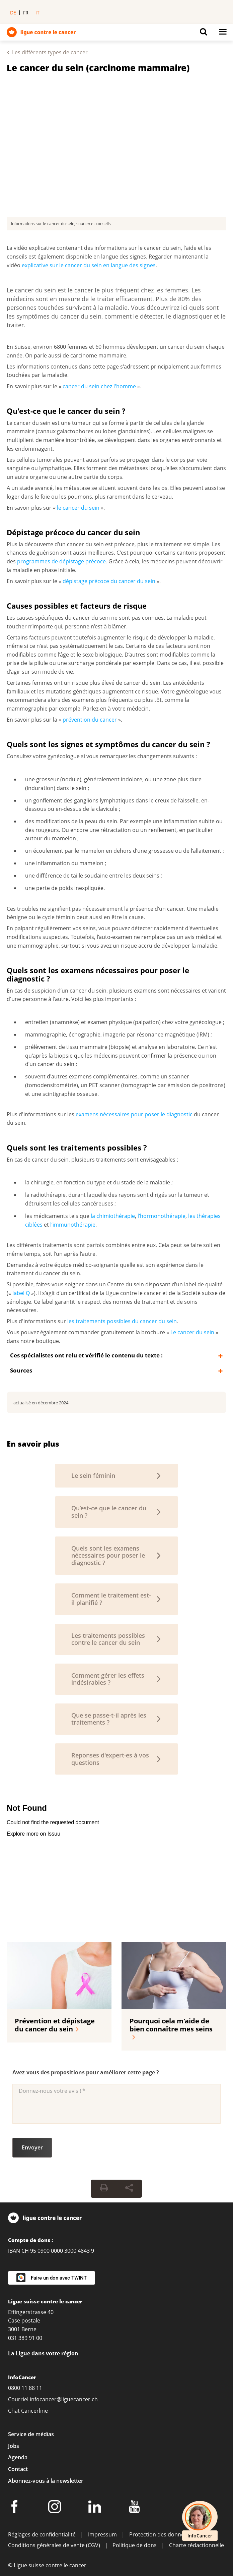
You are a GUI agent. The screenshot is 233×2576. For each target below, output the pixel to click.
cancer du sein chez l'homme (99, 386)
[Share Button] (129, 2188)
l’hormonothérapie (161, 1216)
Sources (21, 1370)
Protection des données (159, 2534)
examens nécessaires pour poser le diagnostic (134, 1114)
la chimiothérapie (113, 1216)
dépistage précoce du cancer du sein (109, 581)
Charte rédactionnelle (196, 2545)
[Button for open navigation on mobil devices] (222, 33)
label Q (21, 1293)
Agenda (17, 2457)
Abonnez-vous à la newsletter (45, 2480)
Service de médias (31, 2434)
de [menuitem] (13, 12)
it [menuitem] (37, 12)
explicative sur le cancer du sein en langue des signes (89, 265)
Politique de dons (134, 2545)
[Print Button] (103, 2188)
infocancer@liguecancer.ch (64, 2399)
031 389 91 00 (25, 2338)
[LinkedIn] (95, 2508)
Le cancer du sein (192, 1332)
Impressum (102, 2534)
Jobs (13, 2446)
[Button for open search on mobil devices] (203, 33)
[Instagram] (55, 2508)
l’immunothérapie (72, 1224)
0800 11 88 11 (25, 2388)
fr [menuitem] (25, 12)
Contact (18, 2469)
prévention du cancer (90, 719)
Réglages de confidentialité (42, 2534)
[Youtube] (135, 2508)
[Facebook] (15, 2508)
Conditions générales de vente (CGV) (54, 2545)
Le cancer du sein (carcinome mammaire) (98, 68)
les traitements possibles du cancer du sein (122, 1321)
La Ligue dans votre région (43, 2353)
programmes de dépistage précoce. (62, 561)
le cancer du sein (78, 507)
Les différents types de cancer (50, 52)
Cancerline (34, 2410)
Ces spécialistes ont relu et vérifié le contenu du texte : (86, 1355)
